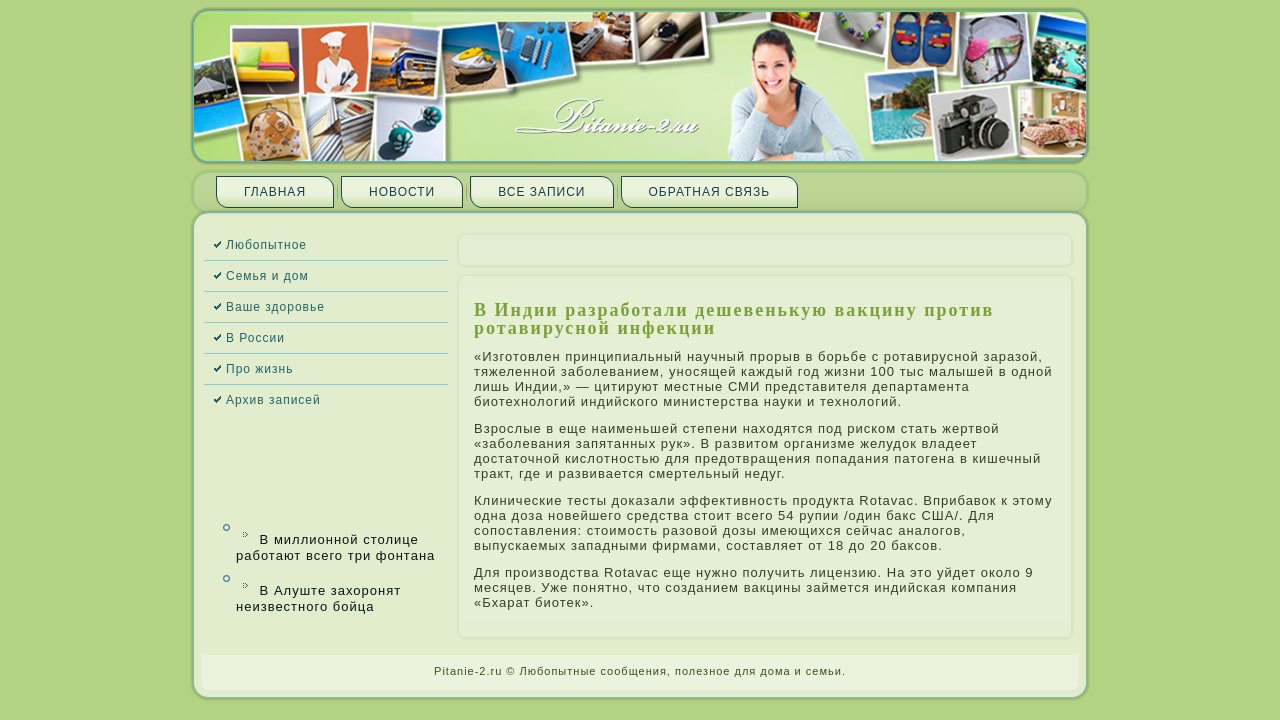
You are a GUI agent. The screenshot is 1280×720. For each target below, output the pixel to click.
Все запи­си (541, 192)
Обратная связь (710, 192)
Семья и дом (267, 276)
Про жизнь (259, 369)
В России (255, 338)
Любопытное (266, 245)
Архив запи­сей (273, 400)
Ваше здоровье (275, 307)
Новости (402, 192)
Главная (275, 192)
